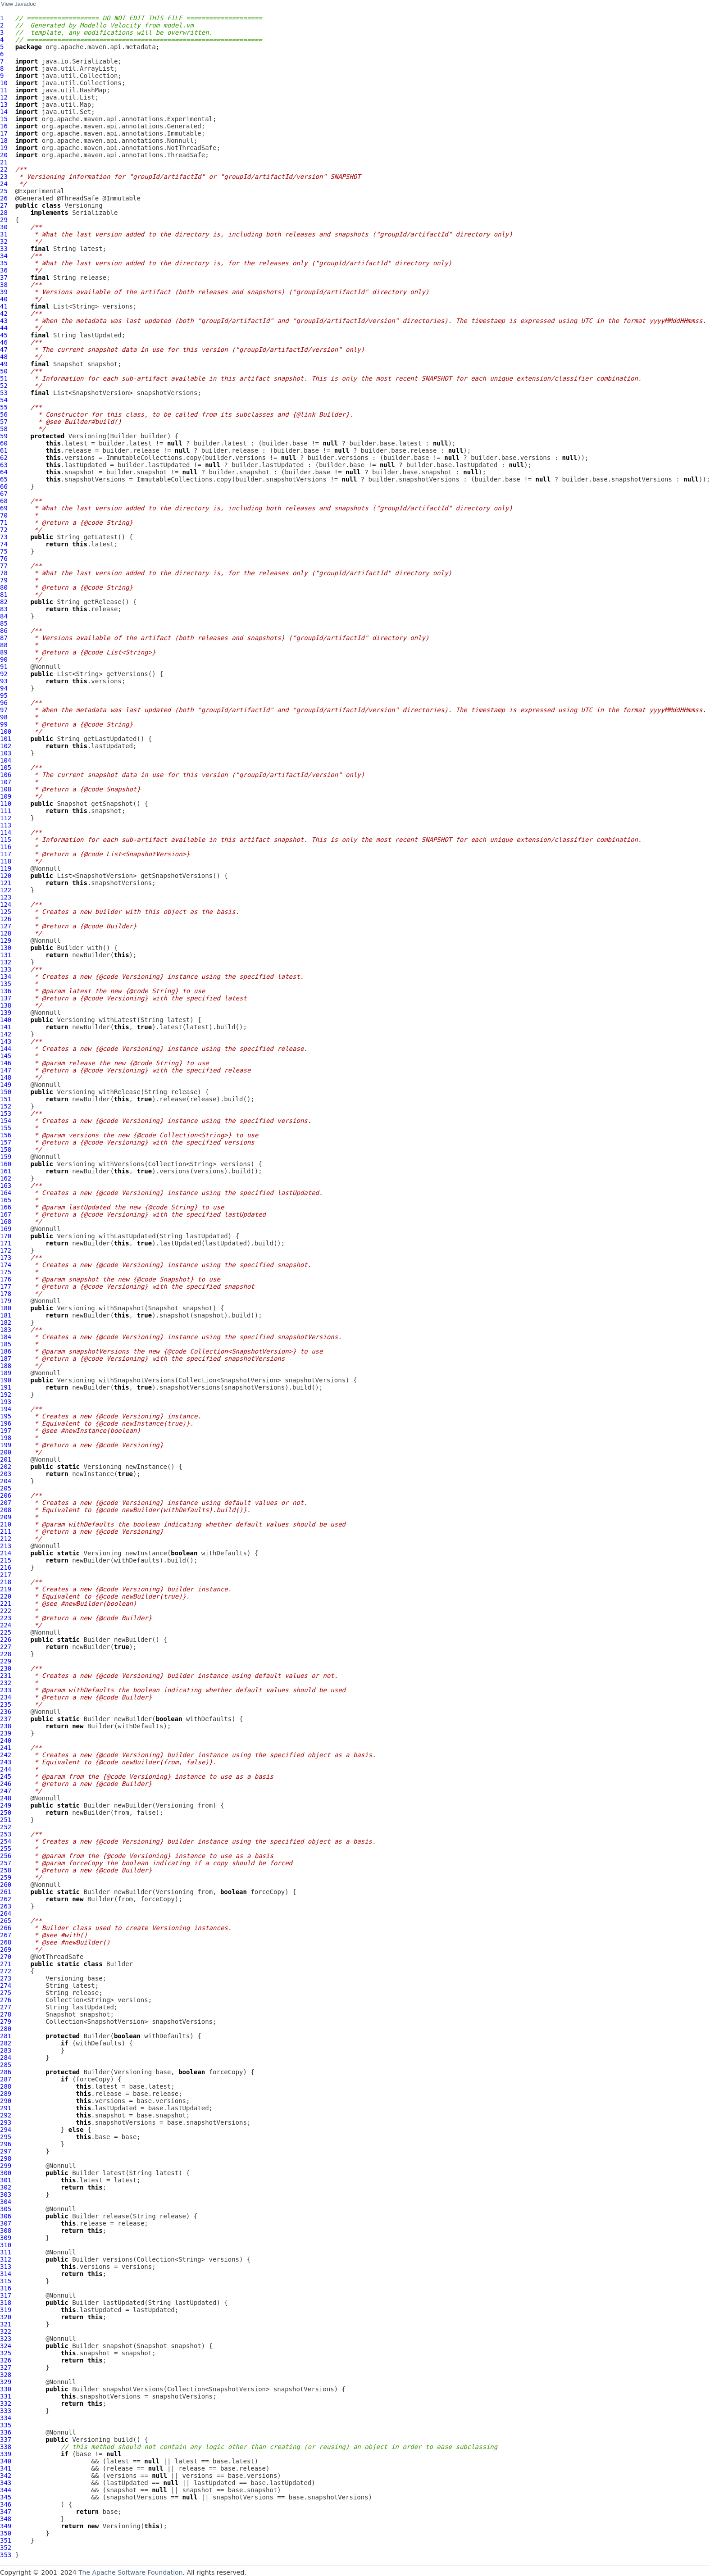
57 (4, 421)
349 (5, 2526)
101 (5, 738)
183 (5, 1329)
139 (5, 1012)
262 (5, 1899)
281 (5, 2036)
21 (4, 162)
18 (4, 140)
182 (5, 1322)
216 (5, 1567)
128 (5, 933)
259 (5, 1877)
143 (5, 1041)
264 (5, 1913)
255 (5, 1848)
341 (5, 2468)
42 (4, 313)
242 (5, 1754)
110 (5, 803)
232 (5, 1682)
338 (5, 2446)
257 (5, 1863)
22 (4, 169)
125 (5, 911)
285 (5, 2064)
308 (5, 2230)
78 (4, 573)
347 (5, 2511)
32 (4, 241)
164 (5, 1192)
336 (5, 2432)
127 (5, 926)
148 (5, 1077)
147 (5, 1070)
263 (5, 1906)
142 (5, 1034)
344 (5, 2490)
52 (4, 385)
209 (5, 1517)
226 (5, 1639)
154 (5, 1120)
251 (5, 1819)
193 (5, 1401)
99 (4, 724)
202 (5, 1466)
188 (5, 1365)
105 (5, 767)
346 (5, 2504)
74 (4, 544)
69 (4, 508)
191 (5, 1387)
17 (4, 133)
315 (5, 2281)
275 (5, 1992)
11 (4, 90)
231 (5, 1675)
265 (5, 1920)
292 (5, 2115)
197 (5, 1430)
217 (5, 1574)
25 (4, 191)
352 (5, 2547)
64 (4, 472)
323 (5, 2338)
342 (5, 2475)
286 (5, 2072)
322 (5, 2331)
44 (4, 328)
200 (5, 1452)
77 (4, 565)
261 (5, 1891)
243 (5, 1762)
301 (5, 2180)
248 (5, 1798)
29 (4, 219)
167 (5, 1214)
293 (5, 2122)
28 (4, 212)
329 (5, 2381)
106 (5, 774)
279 (5, 2021)
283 (5, 2050)
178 (5, 1293)
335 (5, 2425)
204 (5, 1481)
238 (5, 1726)
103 (5, 753)
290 (5, 2100)
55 (4, 407)
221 (5, 1603)
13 (4, 104)
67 (4, 493)
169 (5, 1228)
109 (5, 796)
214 (5, 1553)
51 (4, 378)
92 (4, 673)
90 (4, 659)
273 (5, 1978)
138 (5, 1005)
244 (5, 1769)
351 (5, 2540)
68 (4, 500)
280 (5, 2028)
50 (4, 371)
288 (5, 2086)
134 (5, 976)
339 (5, 2454)
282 (5, 2043)
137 (5, 998)
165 (5, 1200)
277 (5, 2007)
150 (5, 1091)
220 (5, 1596)
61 (4, 450)
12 (4, 97)
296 (5, 2144)
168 (5, 1221)
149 (5, 1084)
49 (4, 364)
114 (5, 832)
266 (5, 1927)
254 (5, 1841)
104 (5, 760)
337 (5, 2439)
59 (4, 436)
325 (5, 2353)
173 (5, 1257)
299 (5, 2165)
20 (4, 155)
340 (5, 2461)
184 (5, 1336)
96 (4, 702)
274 (5, 1985)
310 (5, 2245)
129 (5, 940)
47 (4, 349)
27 (4, 205)
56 (4, 414)
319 (5, 2309)
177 (5, 1286)
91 (4, 666)
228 (5, 1654)
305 (5, 2209)
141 (5, 1027)
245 (5, 1776)
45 (4, 335)
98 (4, 717)
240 (5, 1740)
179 (5, 1300)
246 (5, 1783)
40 (4, 299)
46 (4, 342)
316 (5, 2288)
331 (5, 2396)
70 (4, 515)
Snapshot (68, 364)
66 (4, 486)
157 (5, 1142)
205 (5, 1488)
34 (4, 255)
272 (5, 1971)
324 (5, 2345)
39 (4, 291)
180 (5, 1308)
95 (4, 695)
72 (4, 529)
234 (5, 1697)
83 (4, 609)
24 (4, 183)
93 (4, 681)
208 (5, 1509)
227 (5, 1646)
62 (4, 457)
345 (5, 2497)
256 (5, 1855)
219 (5, 1589)
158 (5, 1149)
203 (5, 1473)
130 (5, 947)
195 (5, 1416)
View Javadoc (18, 4)
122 (5, 890)
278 (5, 2014)
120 (5, 875)
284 (5, 2057)
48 (4, 356)
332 (5, 2403)
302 (5, 2187)
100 (5, 731)
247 (5, 1791)
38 (4, 284)
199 (5, 1445)
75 (4, 551)
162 (5, 1178)
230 (5, 1668)
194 (5, 1409)
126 (5, 918)
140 (5, 1019)
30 (4, 227)
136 (5, 991)
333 (5, 2410)
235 (5, 1704)
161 (5, 1171)
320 (5, 2317)
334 (5, 2418)
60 (4, 443)
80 (4, 587)
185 (5, 1344)
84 (4, 616)
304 (5, 2201)
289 (5, 2093)
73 (4, 537)
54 (4, 400)
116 (5, 846)
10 (4, 82)
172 (5, 1250)
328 (5, 2374)
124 (5, 904)
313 (5, 2266)
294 (5, 2129)
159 (5, 1156)
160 (5, 1164)
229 (5, 1661)
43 (4, 320)
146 (5, 1063)
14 (4, 111)
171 (5, 1243)
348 (5, 2518)
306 (5, 2216)
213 (5, 1545)
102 (5, 746)
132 (5, 962)
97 (4, 709)
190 (5, 1380)
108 (5, 789)
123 (5, 897)
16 (4, 126)
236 (5, 1711)
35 (4, 263)
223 (5, 1618)
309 (5, 2237)
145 (5, 1055)
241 (5, 1747)
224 (5, 1625)
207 (5, 1502)
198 (5, 1437)
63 (4, 464)
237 (5, 1718)
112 (5, 818)
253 (5, 1834)
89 (4, 652)
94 (4, 688)
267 (5, 1935)
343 (5, 2482)
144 (5, 1048)
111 (5, 810)
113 (5, 825)
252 (5, 1827)
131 (5, 955)
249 (5, 1805)
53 (4, 392)
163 (5, 1185)
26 (4, 198)
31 (4, 234)
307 (5, 2223)
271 (5, 1963)
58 (4, 428)
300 (5, 2172)
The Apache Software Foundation (130, 2572)
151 (5, 1099)
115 (5, 839)
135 (5, 983)
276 (5, 2000)
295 (5, 2136)
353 (5, 2554)
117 (5, 854)
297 (5, 2151)
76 (4, 558)
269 (5, 1949)
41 (4, 306)
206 (5, 1495)
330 (5, 2389)
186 (5, 1351)
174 (5, 1264)
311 (5, 2252)
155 (5, 1127)
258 (5, 1870)
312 (5, 2259)
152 (5, 1106)
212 (5, 1538)
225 (5, 1632)
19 (4, 147)
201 (5, 1459)
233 (5, 1690)
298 (5, 2158)
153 (5, 1113)
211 (5, 1531)
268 (5, 1942)
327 (5, 2367)
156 (5, 1135)
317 (5, 2295)
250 (5, 1812)
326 (5, 2360)
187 (5, 1358)
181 (5, 1315)
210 (5, 1524)
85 (4, 623)
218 (5, 1582)
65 (4, 479)
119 (5, 868)
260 (5, 1884)
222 (5, 1610)
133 (5, 969)
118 (5, 861)
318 (5, 2302)
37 (4, 277)
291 (5, 2108)
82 (4, 601)
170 (5, 1236)
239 (5, 1733)
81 (4, 594)
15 (4, 119)
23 (4, 176)
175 (5, 1272)
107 (5, 782)
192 (5, 1394)
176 (5, 1279)
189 (5, 1373)
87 (4, 637)
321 (5, 2324)
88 (4, 645)
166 (5, 1207)
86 (4, 630)
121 (5, 882)
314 (5, 2273)
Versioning (83, 205)
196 (5, 1423)
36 (4, 270)
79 (4, 580)
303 (5, 2194)
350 (5, 2533)
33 (4, 248)
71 (4, 522)
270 (5, 1956)
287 (5, 2079)
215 (5, 1560)
